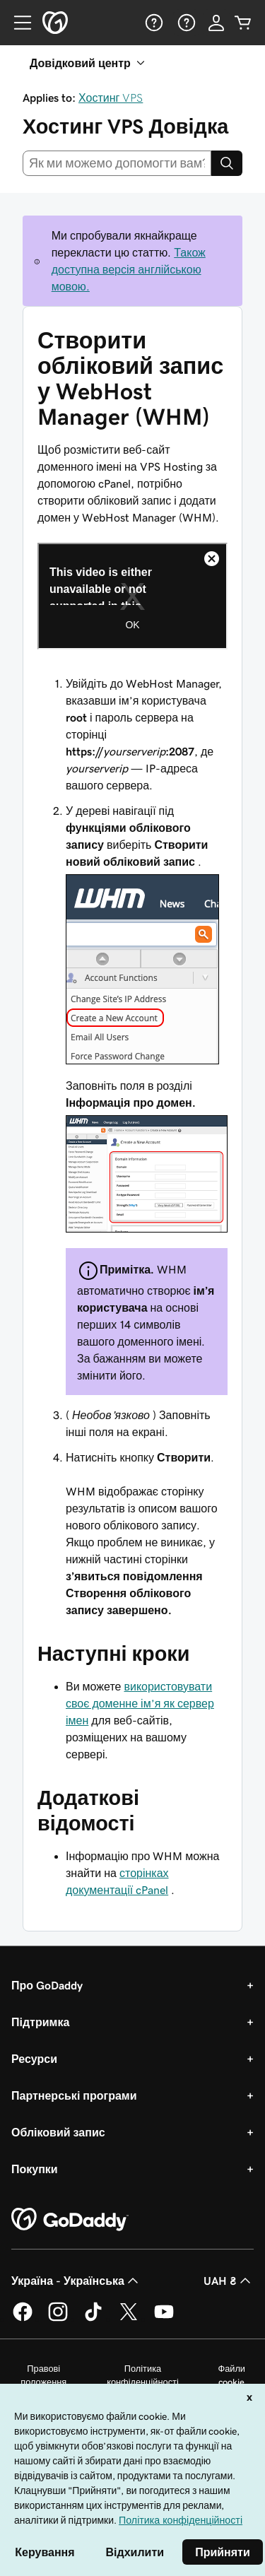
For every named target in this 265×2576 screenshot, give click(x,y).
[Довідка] (152, 22)
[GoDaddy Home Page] (70, 2220)
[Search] (226, 163)
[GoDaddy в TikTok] (93, 2318)
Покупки (34, 2169)
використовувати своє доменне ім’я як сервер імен (140, 1703)
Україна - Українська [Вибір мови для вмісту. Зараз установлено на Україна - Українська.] (76, 2280)
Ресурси (34, 2058)
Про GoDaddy (47, 1985)
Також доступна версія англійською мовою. (129, 269)
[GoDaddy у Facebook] (22, 2318)
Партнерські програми (74, 2095)
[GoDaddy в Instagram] (58, 2318)
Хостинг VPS (110, 97)
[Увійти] (216, 22)
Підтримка (40, 2022)
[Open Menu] (17, 22)
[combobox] (117, 163)
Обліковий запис (58, 2132)
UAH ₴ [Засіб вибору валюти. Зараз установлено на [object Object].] (229, 2280)
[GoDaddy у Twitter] (128, 2318)
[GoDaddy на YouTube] (164, 2318)
